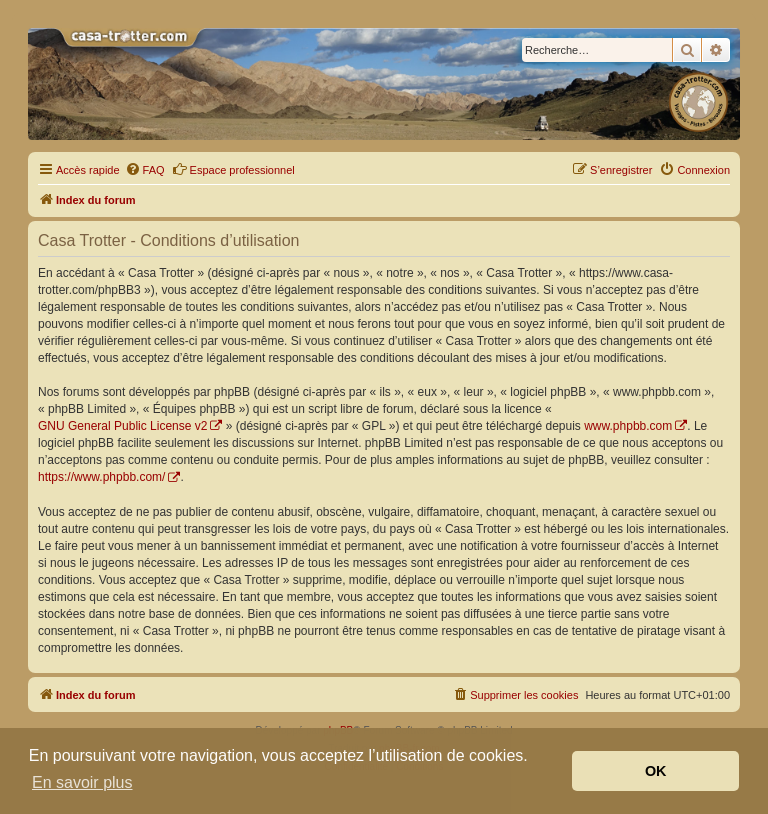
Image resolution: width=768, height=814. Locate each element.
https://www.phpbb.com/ (101, 477)
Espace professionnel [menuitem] (233, 169)
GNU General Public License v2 (122, 426)
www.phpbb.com (628, 426)
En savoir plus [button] (82, 782)
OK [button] (656, 771)
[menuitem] (145, 170)
